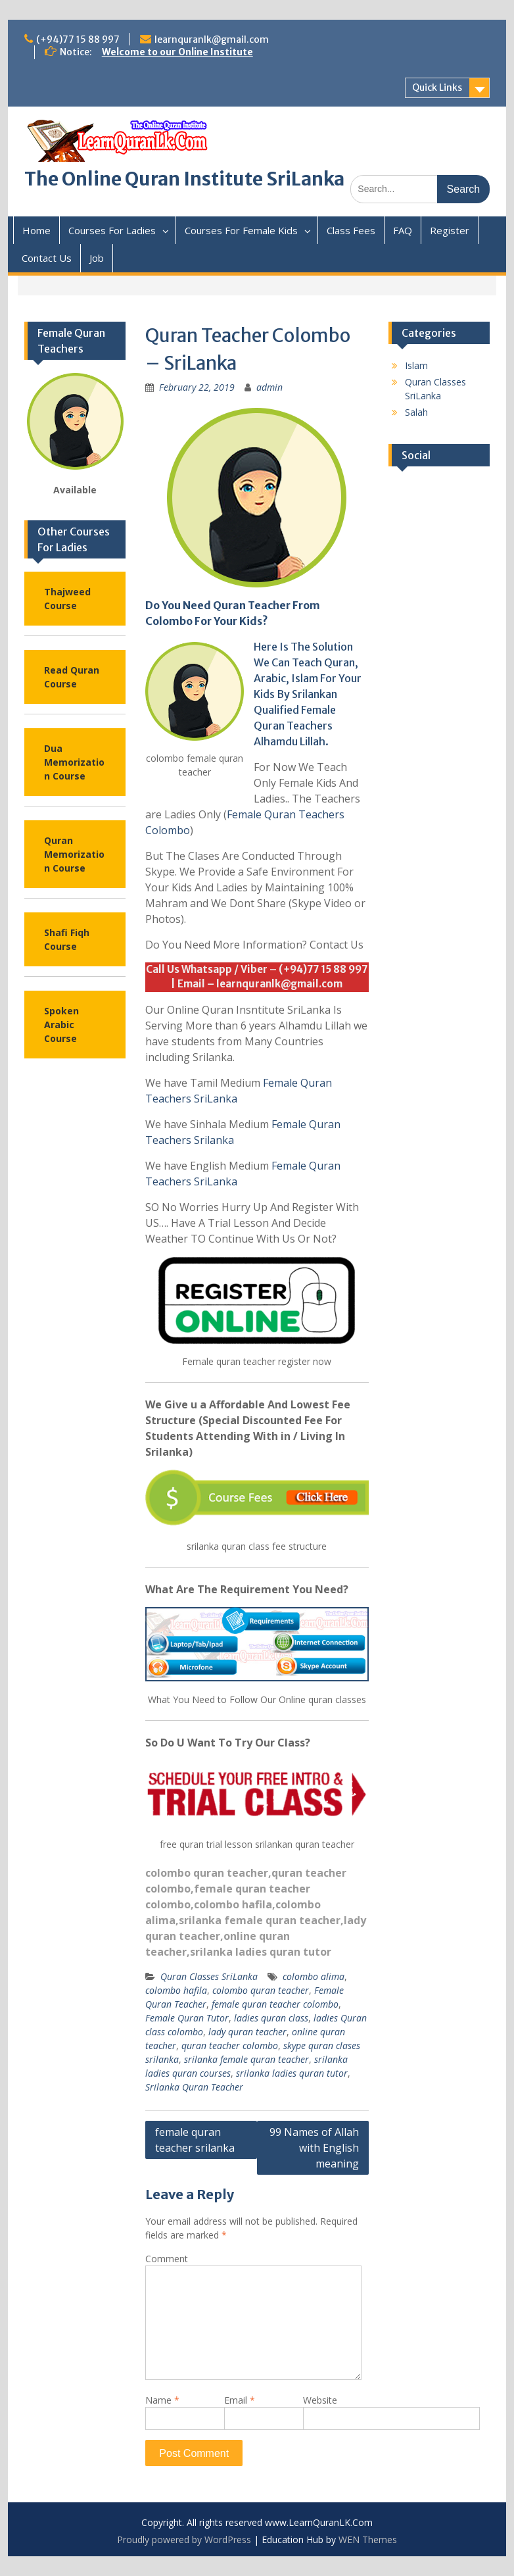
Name (162, 2400)
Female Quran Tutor (187, 2018)
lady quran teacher (247, 2031)
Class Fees (351, 230)
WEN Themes (368, 2539)
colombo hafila (233, 1904)
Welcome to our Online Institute (177, 52)
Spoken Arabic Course (61, 1024)
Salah (416, 412)
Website (320, 2400)
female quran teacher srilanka (195, 2140)
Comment (166, 2258)
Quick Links (437, 87)
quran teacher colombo (229, 2045)
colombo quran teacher (206, 1873)
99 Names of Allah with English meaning (314, 2148)
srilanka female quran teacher (259, 1920)
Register (449, 230)
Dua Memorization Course (74, 762)
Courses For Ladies (112, 230)
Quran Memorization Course (74, 854)
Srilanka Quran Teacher (194, 2087)
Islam (416, 365)
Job (96, 257)
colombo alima (313, 1976)
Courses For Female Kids (241, 230)
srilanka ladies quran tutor (260, 1951)
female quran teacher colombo (275, 2004)
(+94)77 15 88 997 (78, 39)
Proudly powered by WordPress (184, 2539)
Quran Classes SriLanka (209, 1976)
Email (239, 2400)
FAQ (402, 230)
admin (269, 387)
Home (36, 230)
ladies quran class (271, 2018)
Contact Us (47, 257)
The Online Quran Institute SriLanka (184, 179)
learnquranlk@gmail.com (211, 39)
